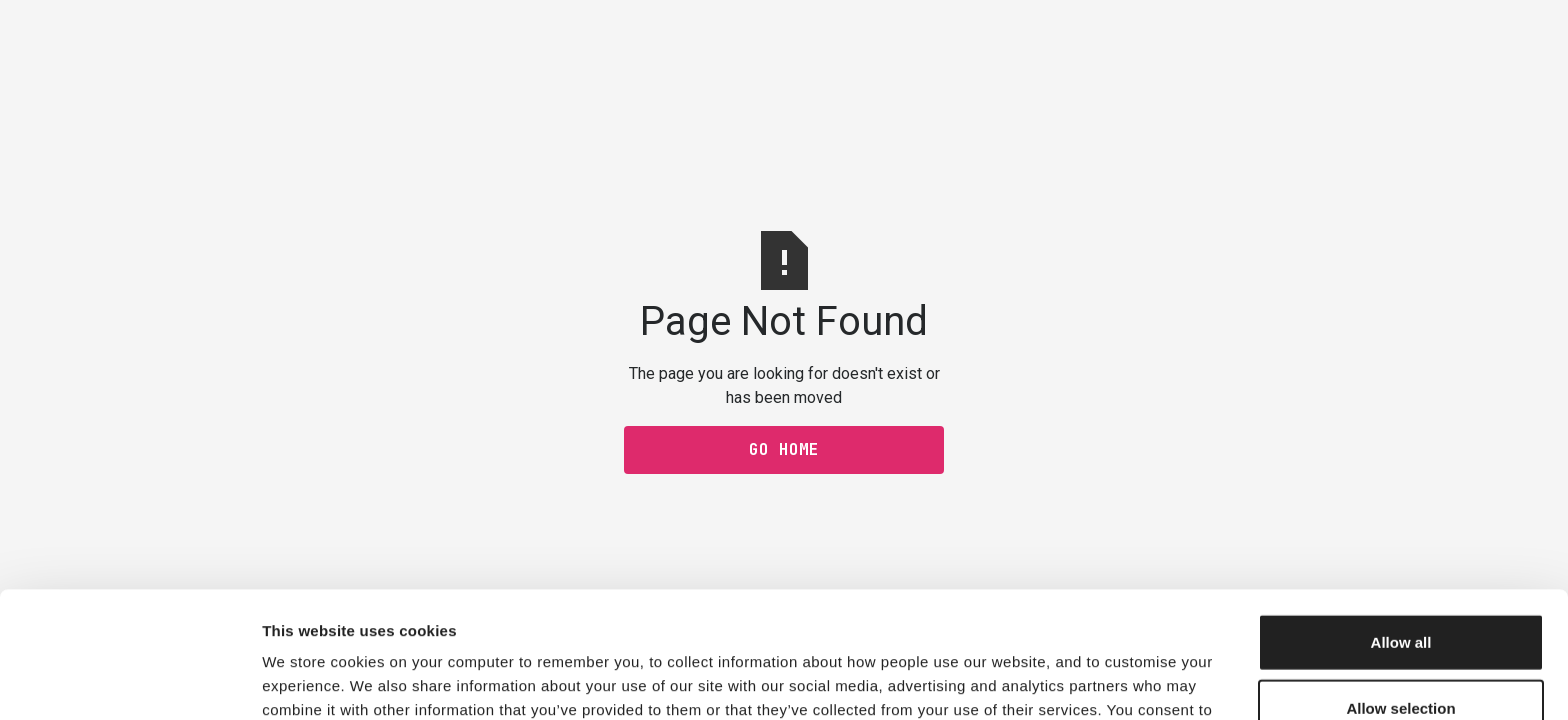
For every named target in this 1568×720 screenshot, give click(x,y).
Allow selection (1400, 589)
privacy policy (721, 615)
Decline (1400, 654)
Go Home (784, 449)
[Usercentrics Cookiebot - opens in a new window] (129, 681)
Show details (1049, 680)
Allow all (1401, 523)
